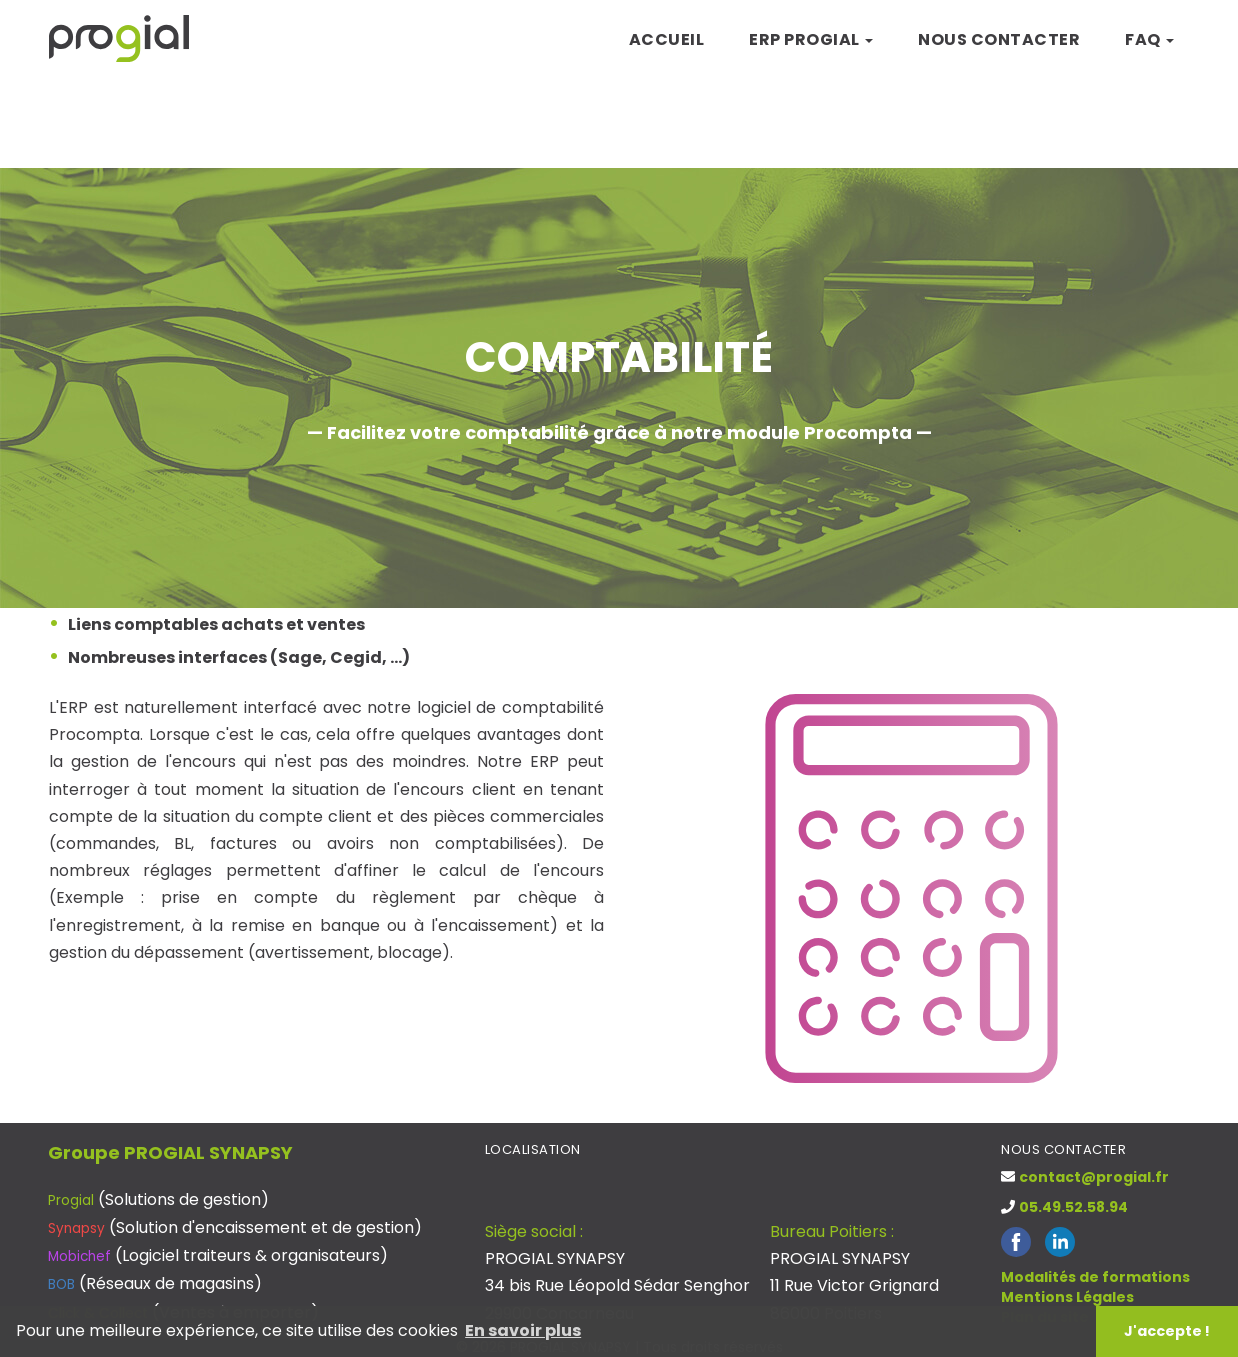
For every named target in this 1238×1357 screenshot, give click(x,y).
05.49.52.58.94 (1073, 1207)
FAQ (1149, 39)
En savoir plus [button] (523, 1330)
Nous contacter (999, 39)
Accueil (667, 39)
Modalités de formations (1095, 1277)
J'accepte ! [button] (1167, 1331)
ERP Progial (811, 39)
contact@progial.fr (1094, 1177)
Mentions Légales (1067, 1297)
